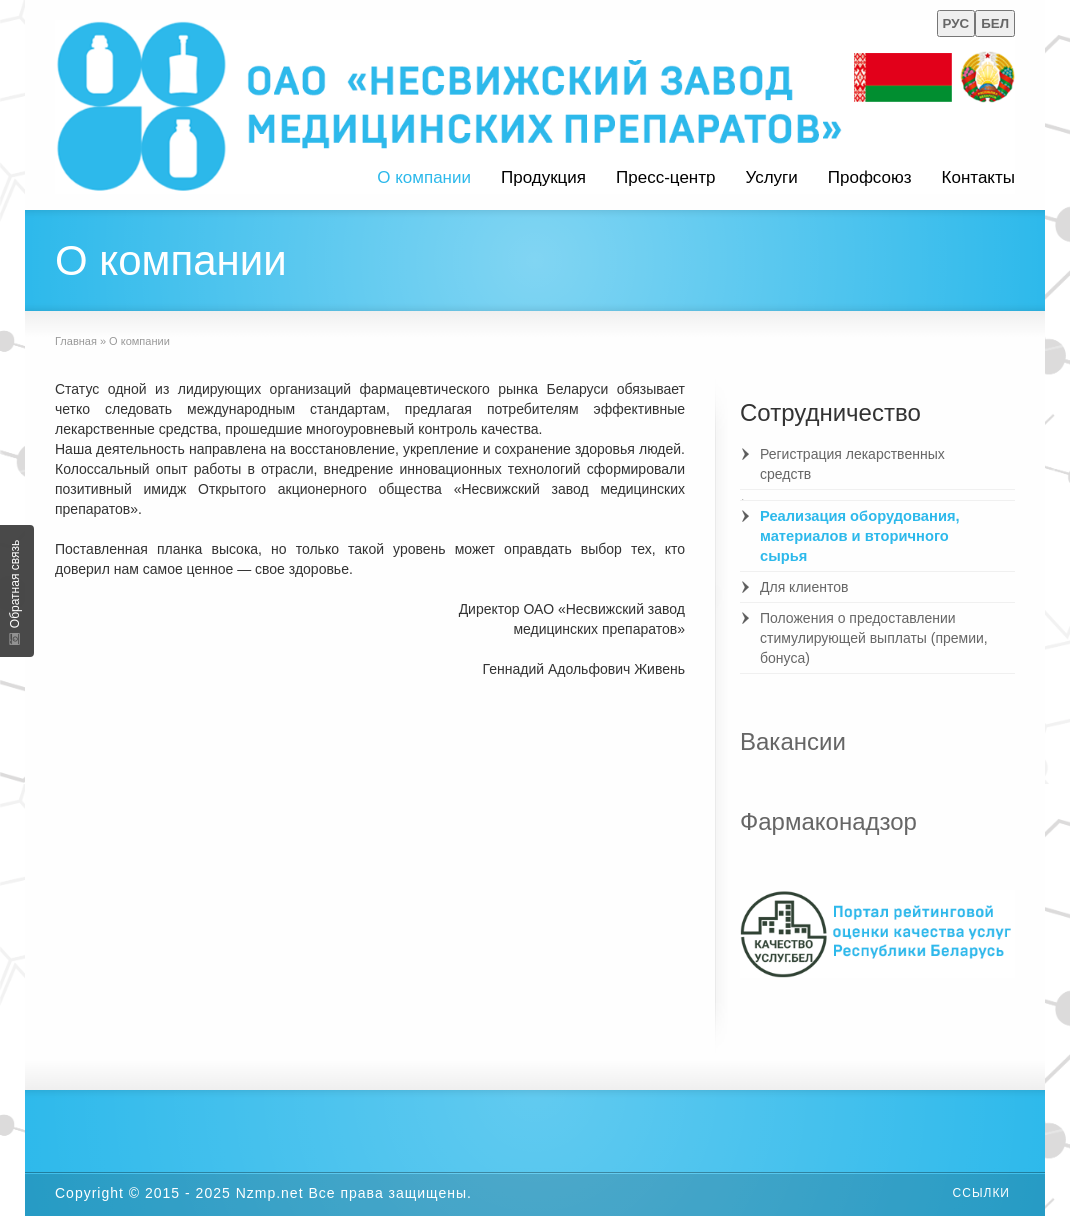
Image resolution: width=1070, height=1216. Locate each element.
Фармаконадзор (828, 821)
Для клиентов (804, 587)
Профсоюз (870, 177)
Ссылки (981, 1193)
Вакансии (793, 741)
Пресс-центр (665, 177)
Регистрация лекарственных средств (852, 464)
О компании (424, 177)
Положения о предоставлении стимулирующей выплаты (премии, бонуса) (874, 638)
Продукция (543, 177)
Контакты (978, 177)
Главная (76, 341)
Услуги (771, 177)
